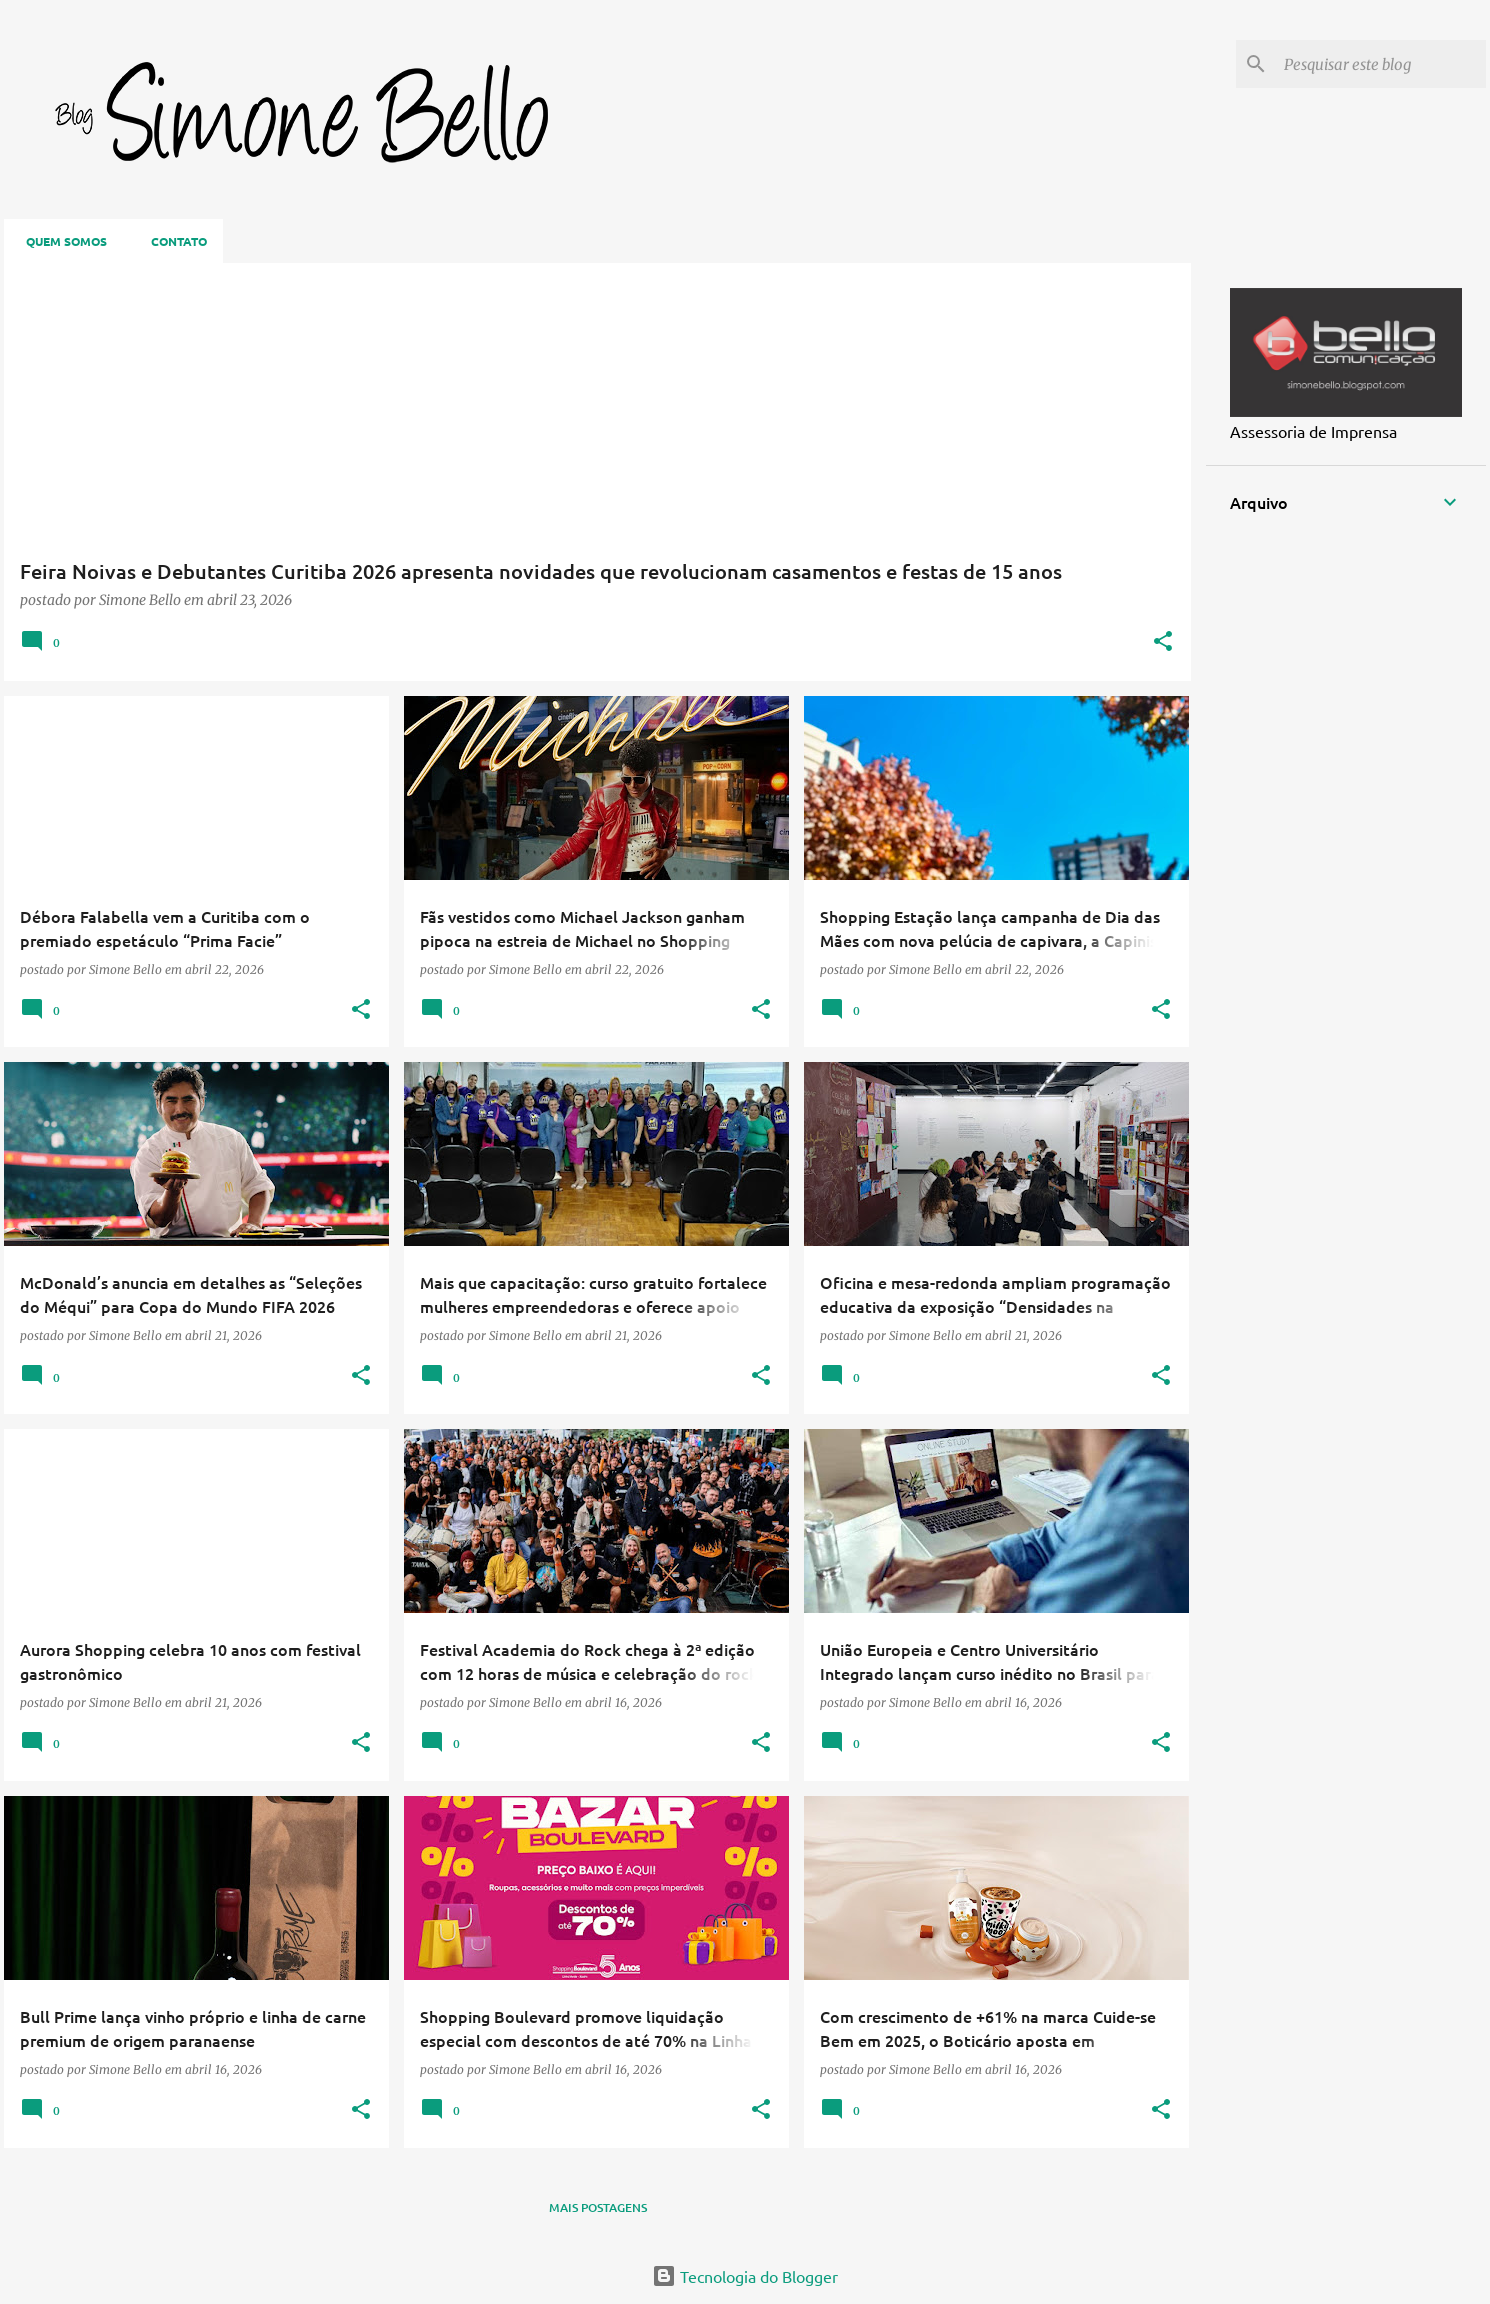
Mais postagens (598, 2207)
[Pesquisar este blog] (1381, 64)
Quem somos (60, 241)
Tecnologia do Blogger (745, 2276)
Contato (173, 241)
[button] (1163, 642)
